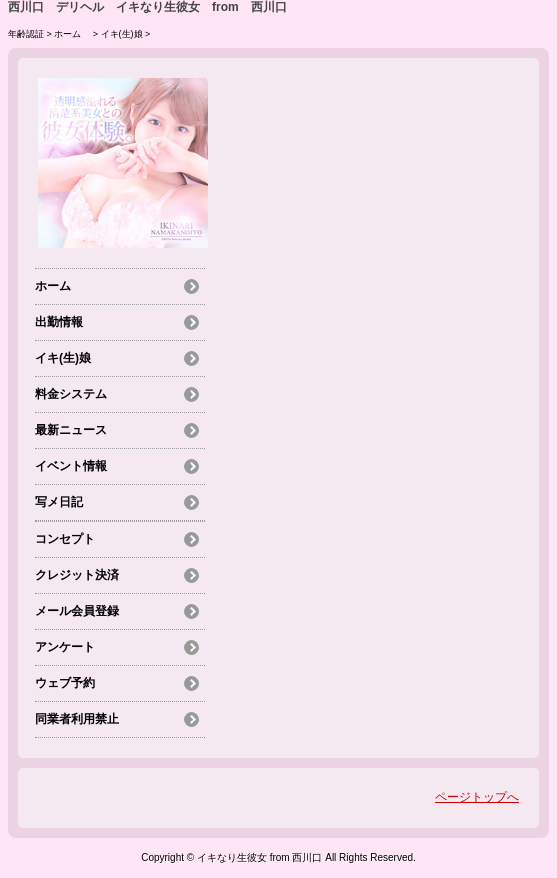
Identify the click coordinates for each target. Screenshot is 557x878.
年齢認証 (26, 34)
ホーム (72, 34)
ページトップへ (477, 797)
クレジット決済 (77, 575)
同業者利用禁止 (77, 719)
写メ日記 (59, 502)
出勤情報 (59, 322)
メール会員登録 (77, 611)
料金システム (71, 394)
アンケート (65, 647)
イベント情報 (71, 466)
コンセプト (65, 539)
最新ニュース (71, 430)
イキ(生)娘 (122, 34)
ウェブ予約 (65, 683)
